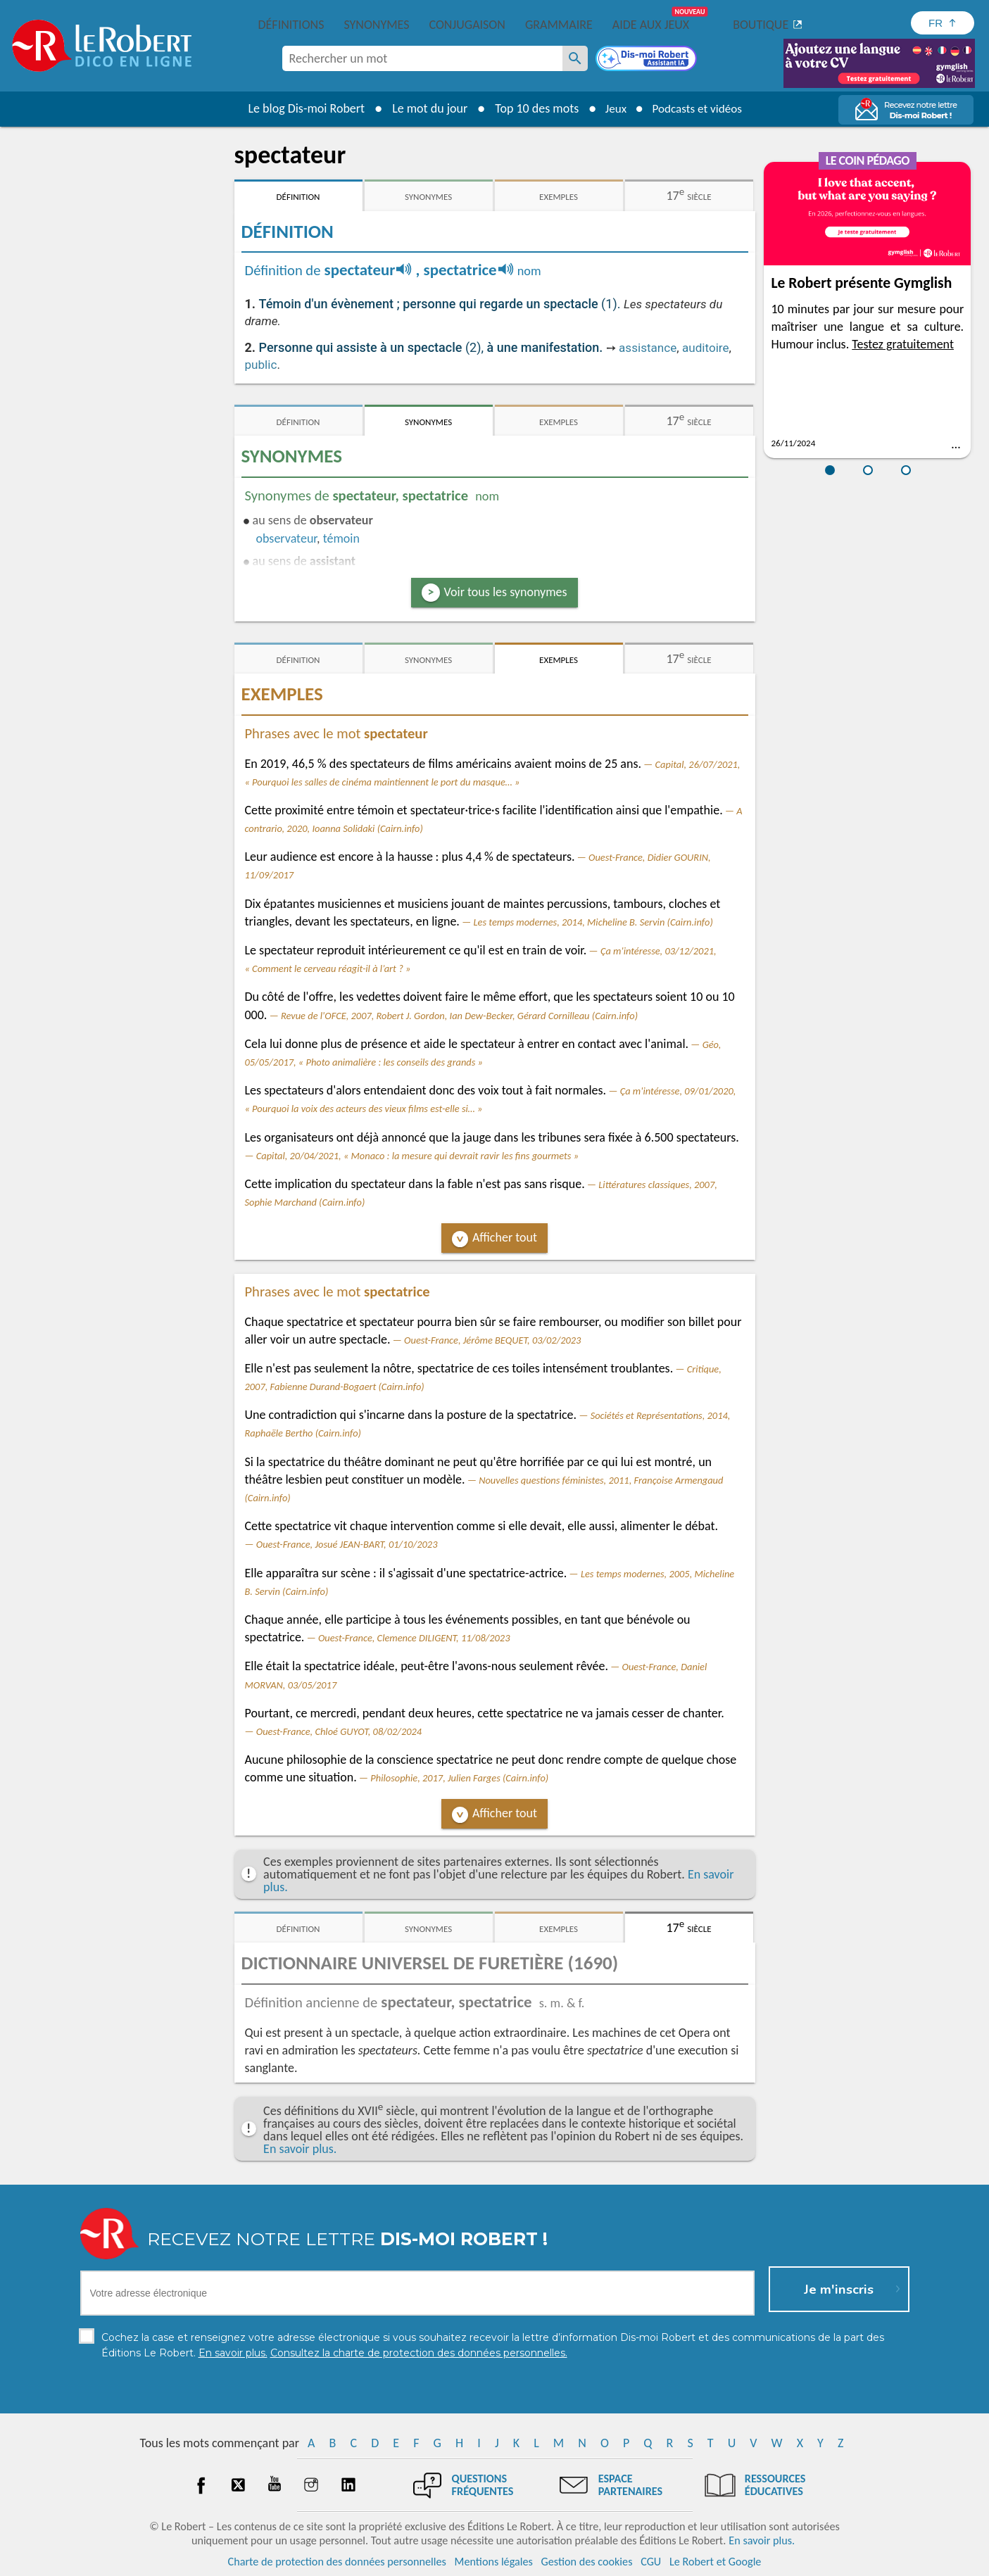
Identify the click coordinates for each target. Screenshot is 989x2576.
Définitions (291, 24)
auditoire (705, 348)
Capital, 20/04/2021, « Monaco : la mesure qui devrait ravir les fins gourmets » (417, 1155)
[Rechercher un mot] (575, 58)
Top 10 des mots (532, 108)
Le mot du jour (424, 108)
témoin (341, 538)
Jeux (612, 108)
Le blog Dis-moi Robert (302, 108)
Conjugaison (467, 24)
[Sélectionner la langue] (942, 22)
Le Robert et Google (715, 2561)
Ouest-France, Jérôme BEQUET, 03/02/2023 (492, 1340)
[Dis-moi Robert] (647, 59)
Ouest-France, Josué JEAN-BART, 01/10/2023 (347, 1544)
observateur (286, 538)
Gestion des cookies (587, 2561)
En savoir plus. (299, 2149)
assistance (647, 348)
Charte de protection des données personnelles (337, 2561)
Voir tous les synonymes (505, 592)
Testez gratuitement (903, 344)
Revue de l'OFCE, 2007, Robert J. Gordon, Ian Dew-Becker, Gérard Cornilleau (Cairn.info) (459, 1015)
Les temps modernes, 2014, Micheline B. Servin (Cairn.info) (592, 922)
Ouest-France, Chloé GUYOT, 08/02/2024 (339, 1731)
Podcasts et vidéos (698, 108)
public (261, 365)
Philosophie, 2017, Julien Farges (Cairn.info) (459, 1778)
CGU (651, 2561)
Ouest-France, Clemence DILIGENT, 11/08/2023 (414, 1637)
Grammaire (559, 24)
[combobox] (422, 58)
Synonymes (376, 24)
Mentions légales (494, 2561)
